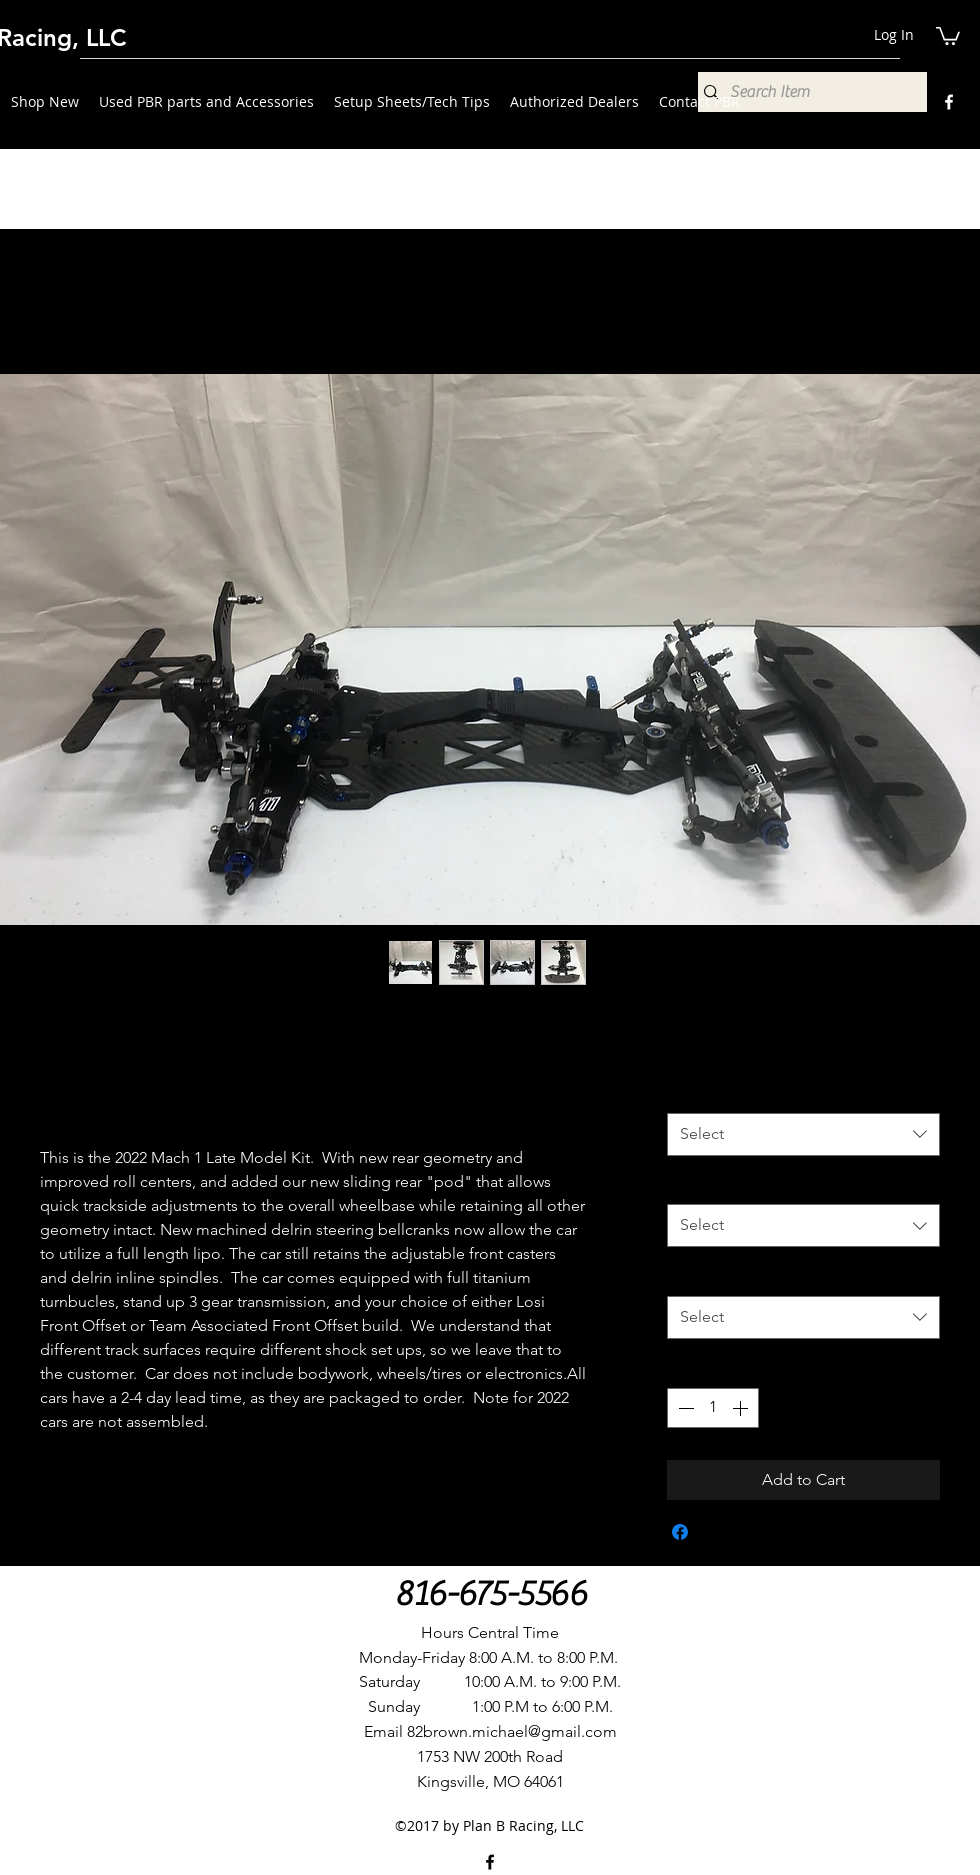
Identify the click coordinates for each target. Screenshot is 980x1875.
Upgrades (707, 1274)
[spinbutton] (713, 1408)
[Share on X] (718, 1532)
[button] (948, 35)
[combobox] (803, 1134)
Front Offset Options (746, 1091)
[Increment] (742, 1408)
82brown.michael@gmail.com (512, 1731)
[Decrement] (684, 1408)
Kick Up (700, 1183)
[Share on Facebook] (680, 1532)
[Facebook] (949, 102)
